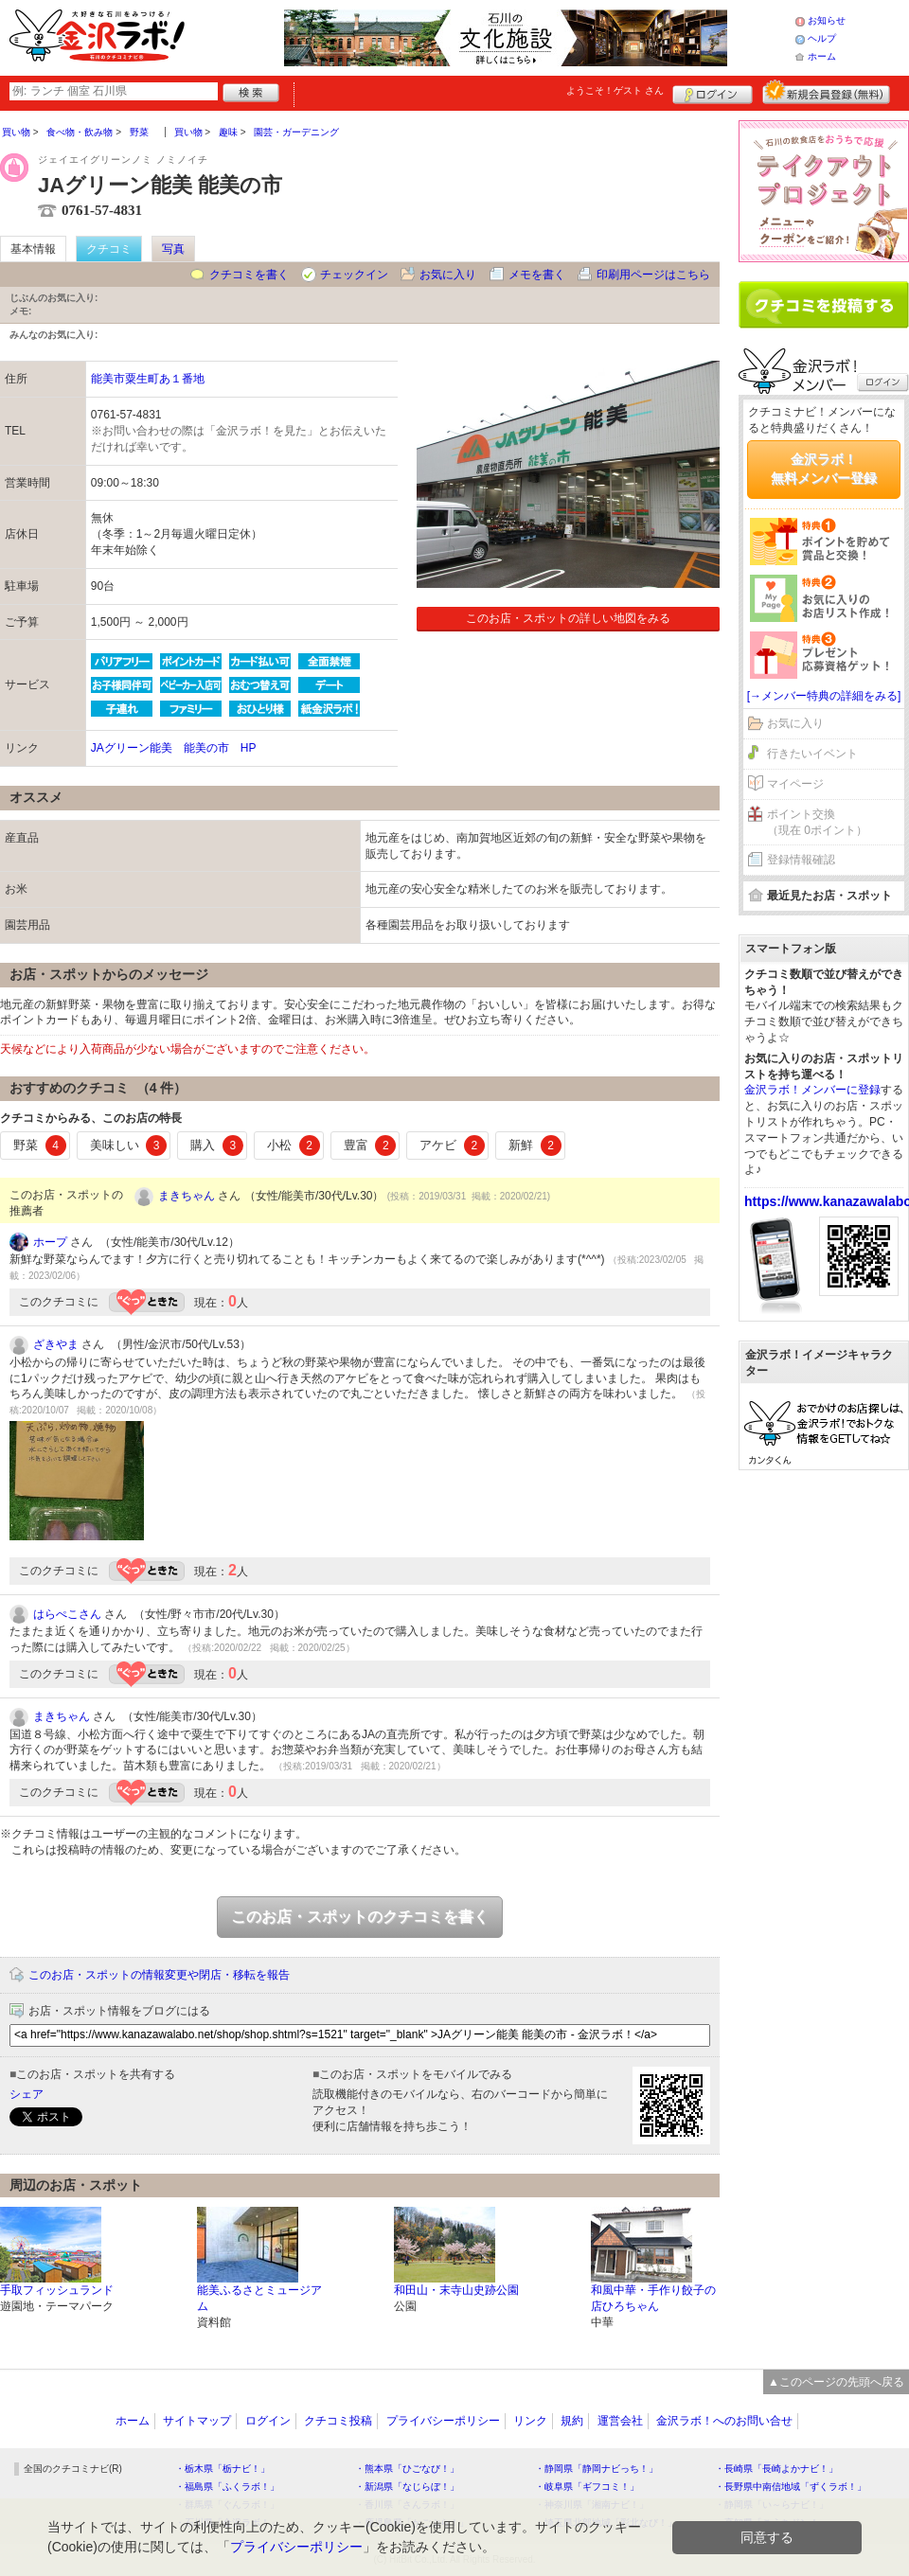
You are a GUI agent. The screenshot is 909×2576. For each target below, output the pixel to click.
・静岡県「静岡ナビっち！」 (596, 2468)
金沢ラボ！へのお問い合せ (724, 2420)
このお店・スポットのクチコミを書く (360, 1917)
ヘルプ (822, 38)
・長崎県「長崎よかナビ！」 (776, 2468)
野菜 (39, 1145)
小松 (293, 1145)
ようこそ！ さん (615, 90)
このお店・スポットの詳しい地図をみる (568, 618)
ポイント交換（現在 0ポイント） (817, 822)
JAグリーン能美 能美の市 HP (174, 748)
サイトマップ (197, 2420)
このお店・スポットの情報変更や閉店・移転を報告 (159, 1974)
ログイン (712, 92)
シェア (26, 2094)
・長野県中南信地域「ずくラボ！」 (790, 2486)
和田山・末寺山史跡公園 (456, 2290)
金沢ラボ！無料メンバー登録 (824, 469)
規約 (572, 2420)
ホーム (822, 56)
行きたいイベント (812, 753)
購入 (216, 1145)
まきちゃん (186, 1195)
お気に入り (447, 274)
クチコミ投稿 (338, 2420)
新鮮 (534, 1145)
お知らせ (827, 20)
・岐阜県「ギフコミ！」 (587, 2486)
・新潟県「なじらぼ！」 (407, 2486)
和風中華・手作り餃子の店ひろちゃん (653, 2298)
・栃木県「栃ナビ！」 (222, 2468)
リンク (530, 2420)
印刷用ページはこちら (653, 274)
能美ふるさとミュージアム (259, 2298)
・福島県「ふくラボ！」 (227, 2486)
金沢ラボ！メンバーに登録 (812, 1089)
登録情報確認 (801, 859)
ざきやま (56, 1344)
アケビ (452, 1145)
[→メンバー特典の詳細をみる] (824, 695)
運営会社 (620, 2420)
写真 (173, 249)
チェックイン (354, 274)
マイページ (795, 784)
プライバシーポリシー (443, 2420)
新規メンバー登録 (826, 92)
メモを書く (536, 274)
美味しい (129, 1145)
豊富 (370, 1145)
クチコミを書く (249, 274)
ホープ (50, 1242)
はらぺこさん (67, 1614)
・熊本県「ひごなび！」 (407, 2468)
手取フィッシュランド (57, 2290)
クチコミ (109, 249)
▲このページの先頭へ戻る (836, 2382)
